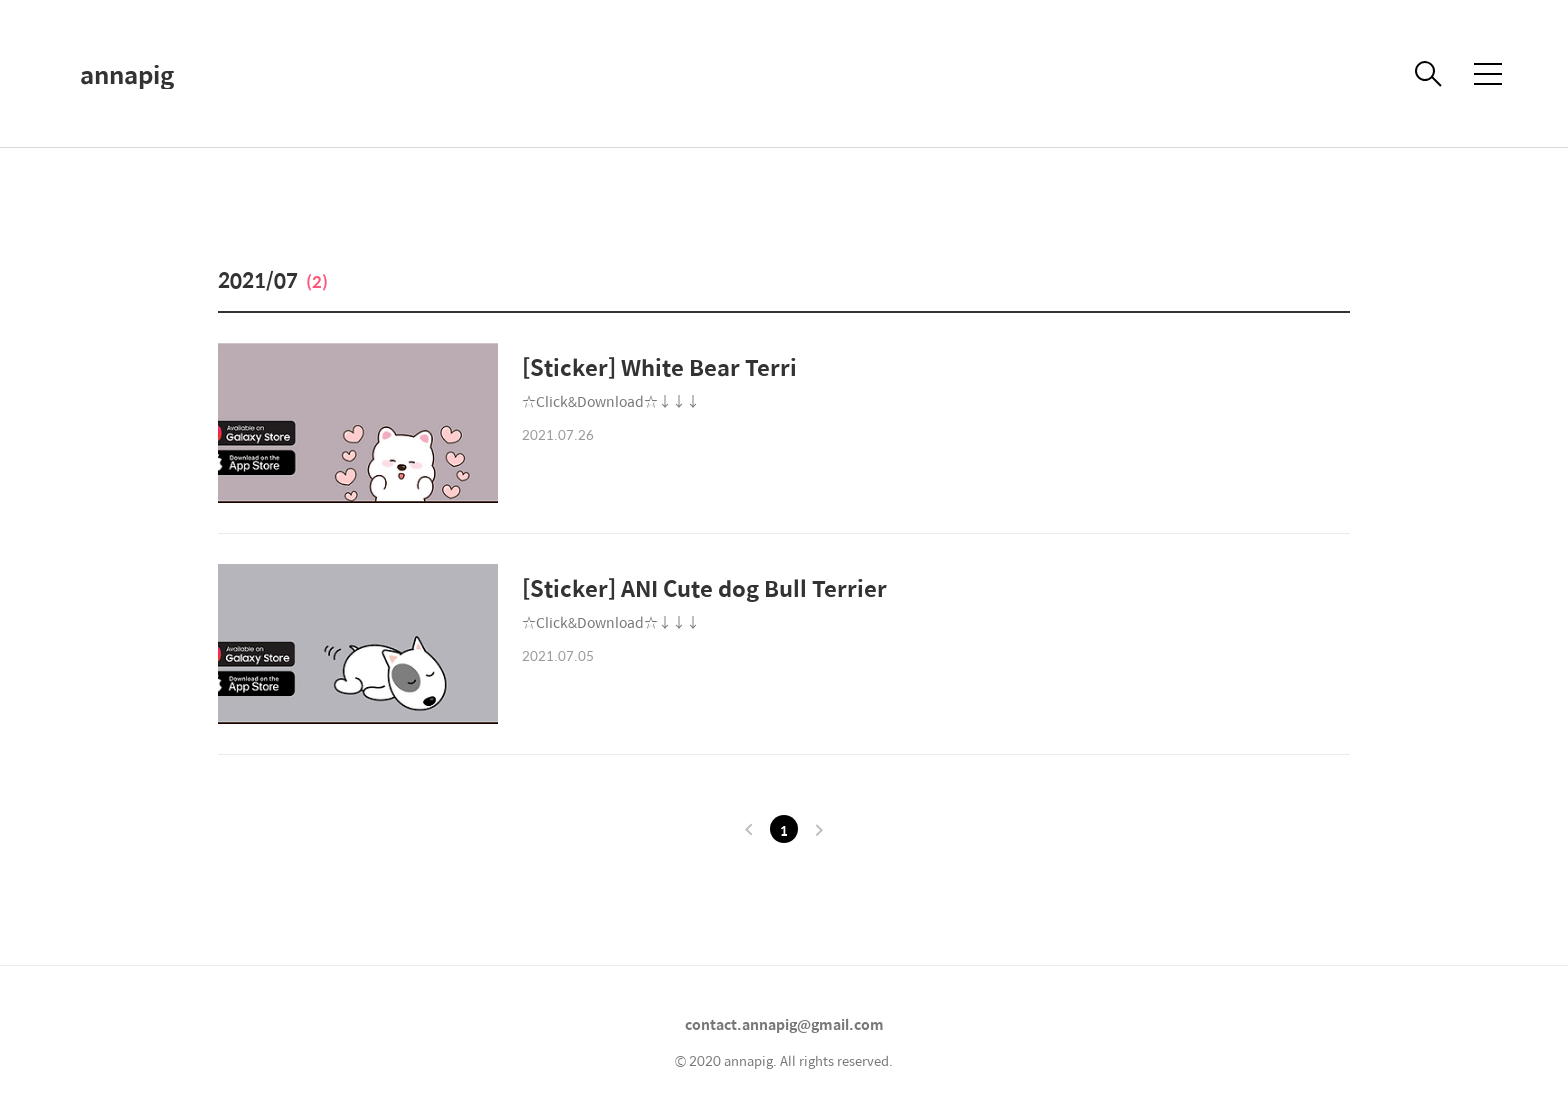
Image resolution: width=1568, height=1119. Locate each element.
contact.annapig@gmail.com (784, 1024)
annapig (127, 74)
